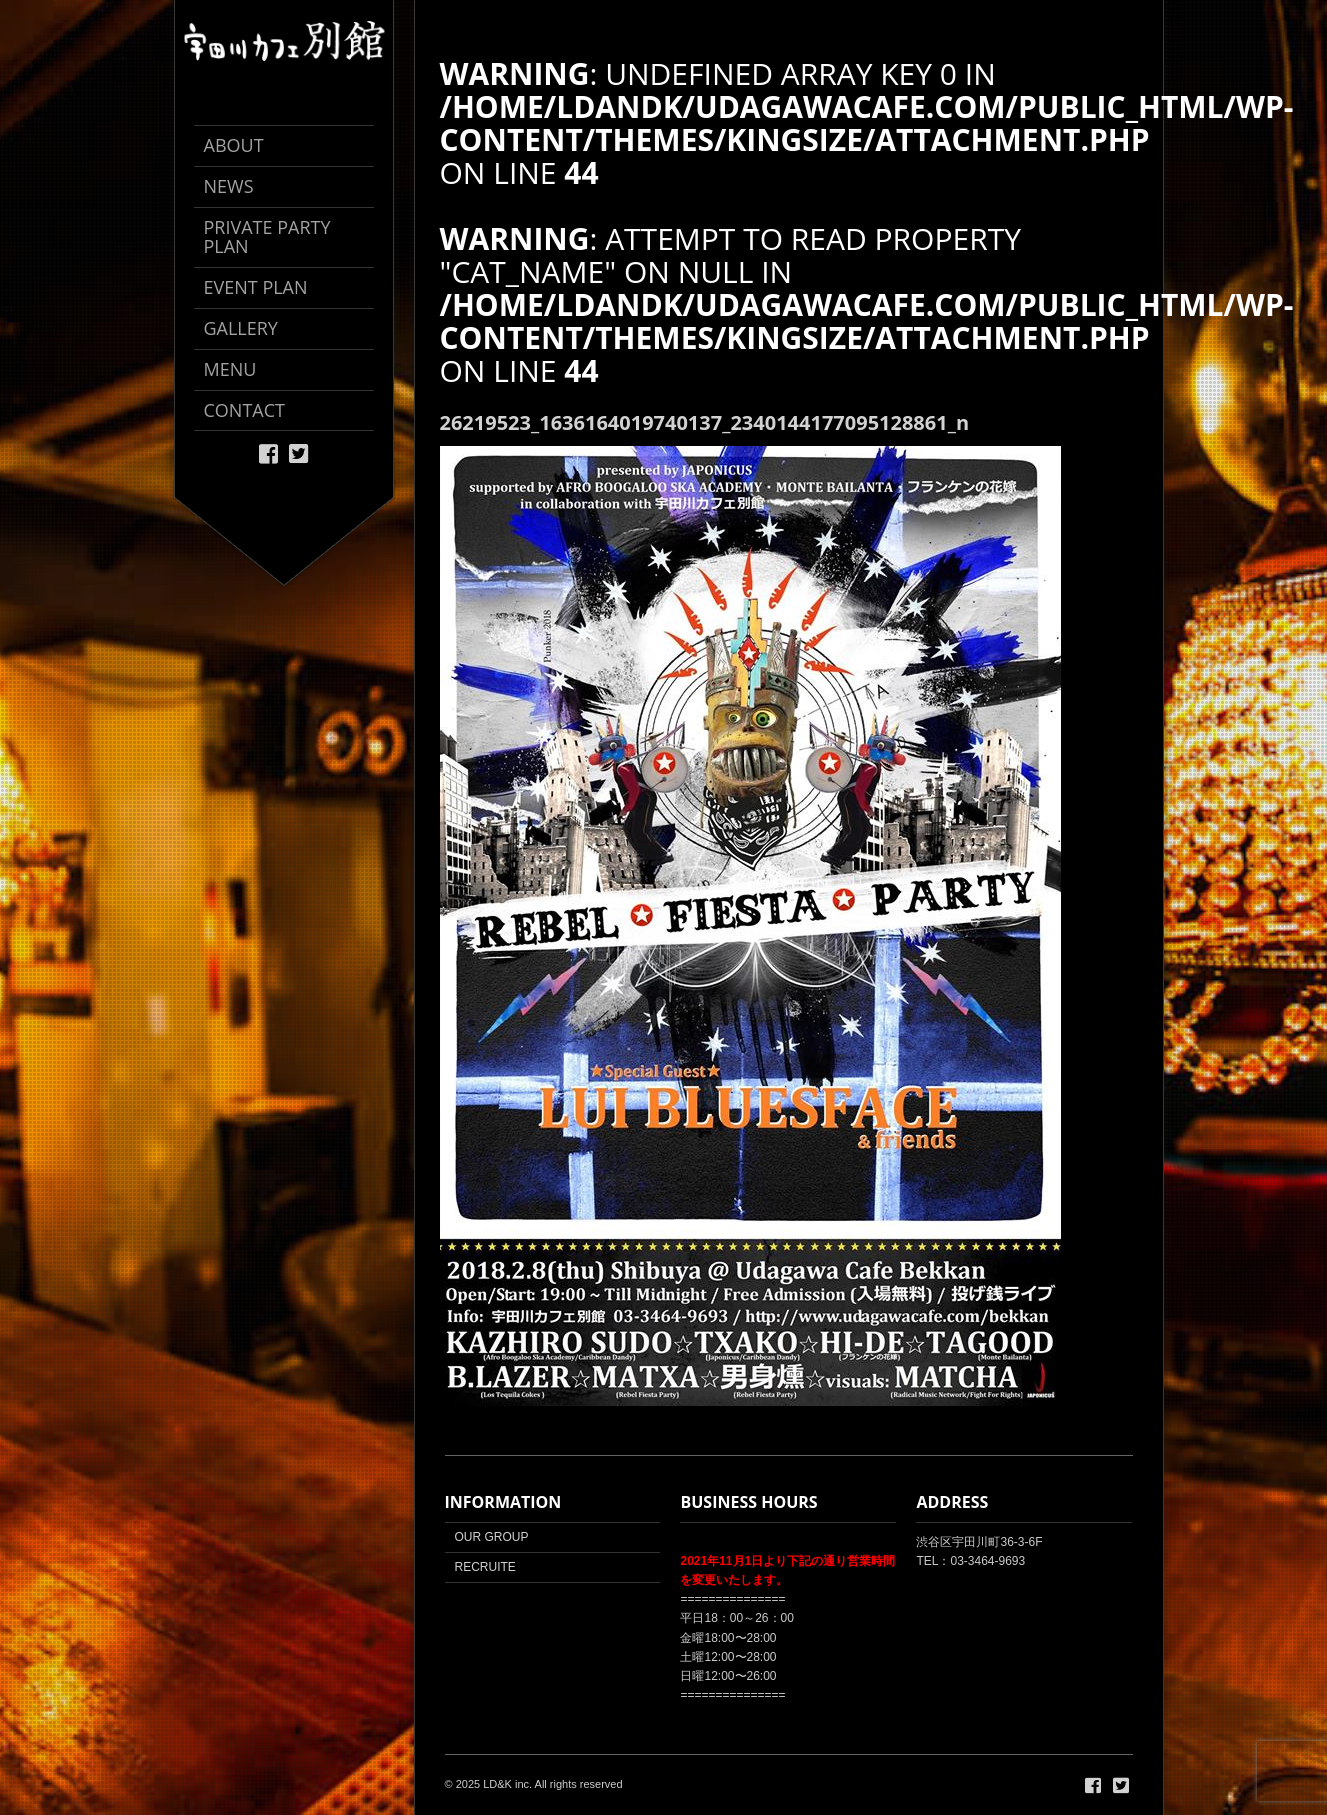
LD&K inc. (507, 1784)
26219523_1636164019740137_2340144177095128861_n (705, 422)
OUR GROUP (492, 1537)
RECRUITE (485, 1567)
